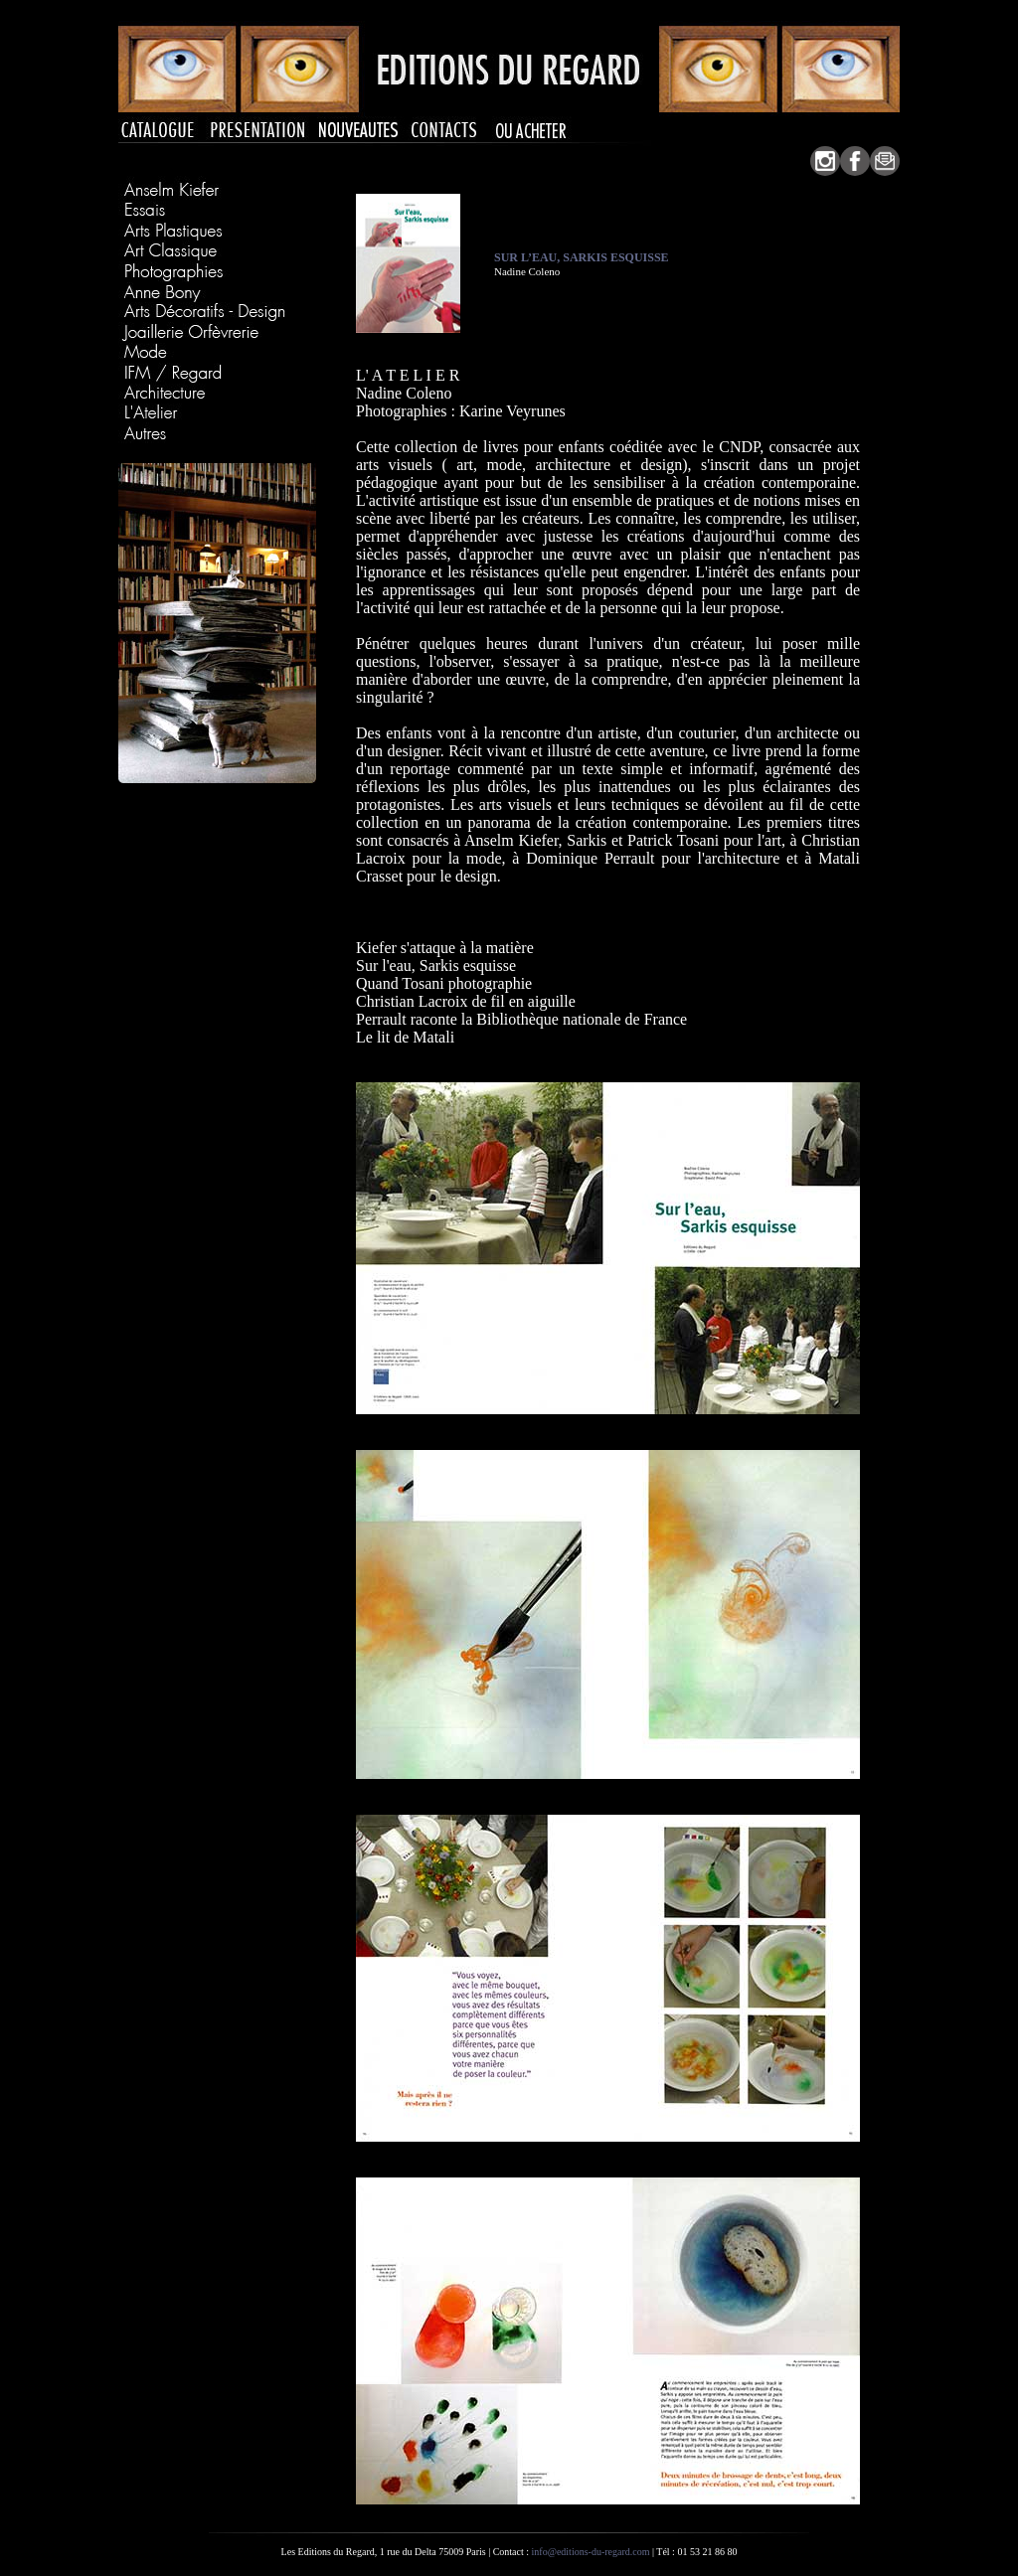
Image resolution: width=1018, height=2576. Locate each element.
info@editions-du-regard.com (591, 2551)
